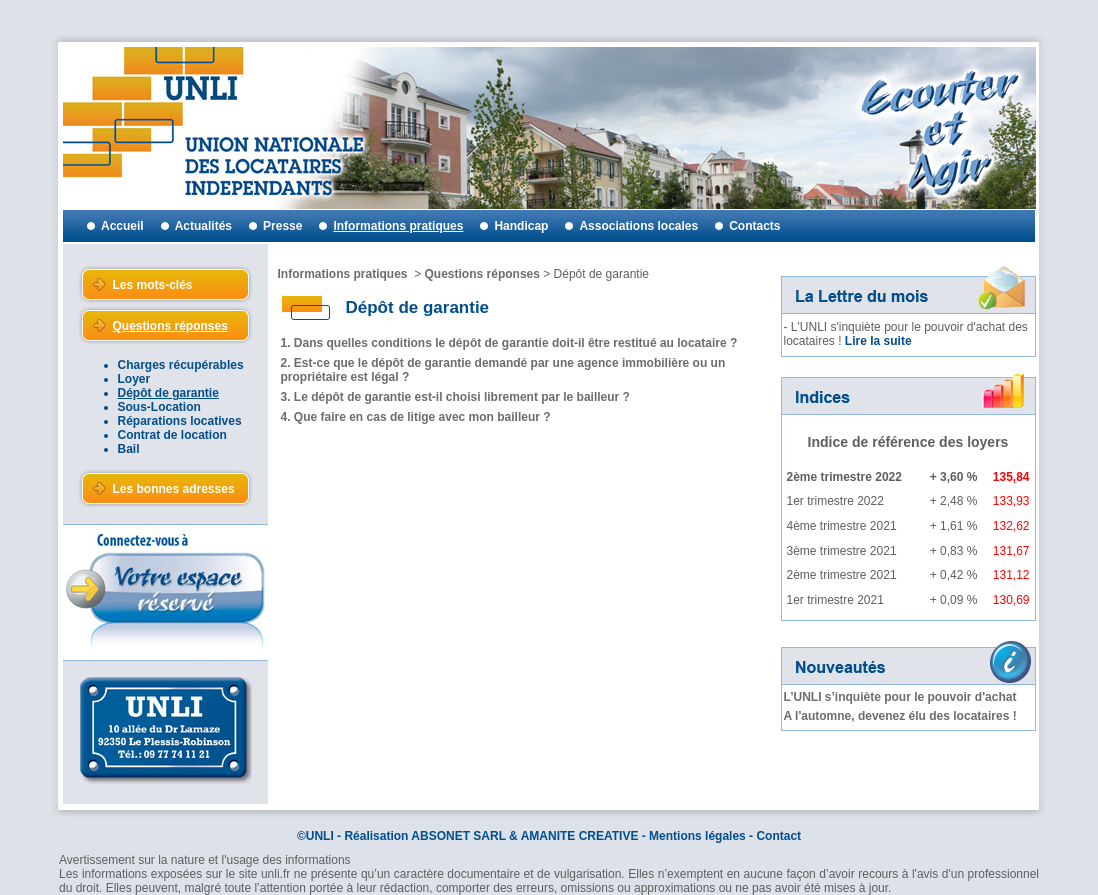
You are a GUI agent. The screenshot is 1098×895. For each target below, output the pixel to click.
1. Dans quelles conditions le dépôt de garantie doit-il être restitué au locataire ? (509, 343)
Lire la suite (878, 341)
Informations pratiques (343, 274)
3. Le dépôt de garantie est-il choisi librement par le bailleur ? (455, 397)
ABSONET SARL (458, 836)
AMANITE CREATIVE (580, 836)
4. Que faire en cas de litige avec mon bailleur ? (416, 417)
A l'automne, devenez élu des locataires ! (900, 716)
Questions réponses (482, 274)
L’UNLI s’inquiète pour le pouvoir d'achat (900, 697)
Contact (778, 836)
